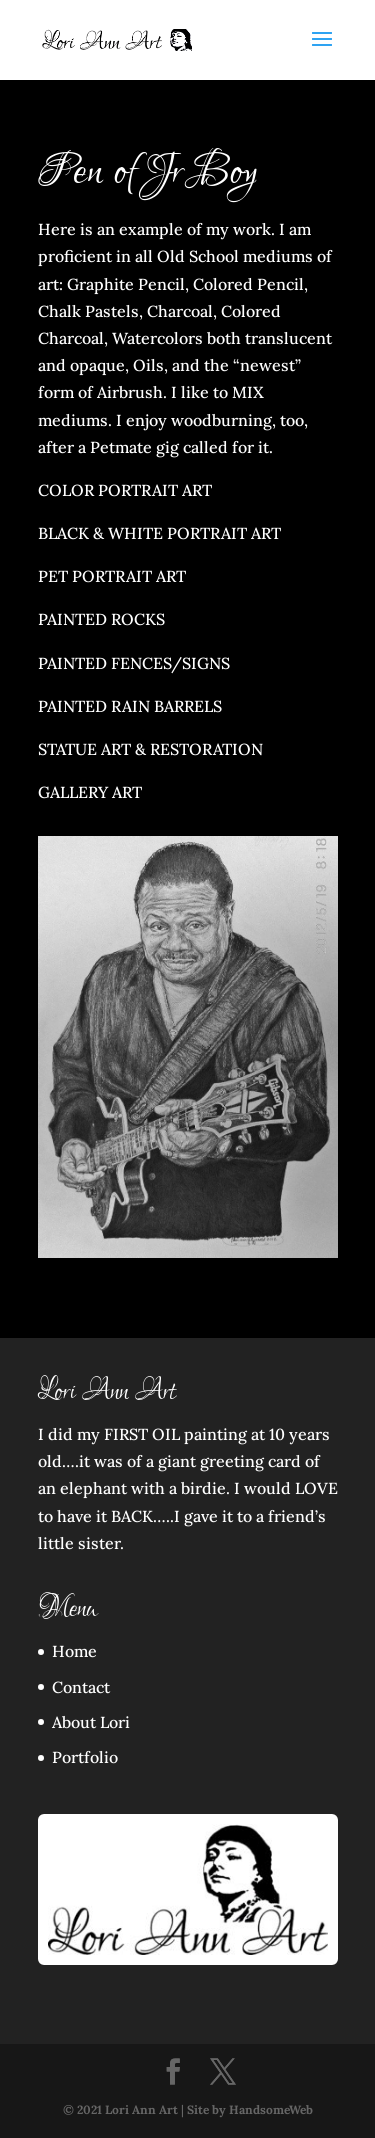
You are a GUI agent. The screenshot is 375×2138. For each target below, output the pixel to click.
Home (74, 1651)
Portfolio (85, 1757)
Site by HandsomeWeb (250, 2109)
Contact (81, 1687)
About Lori (91, 1722)
